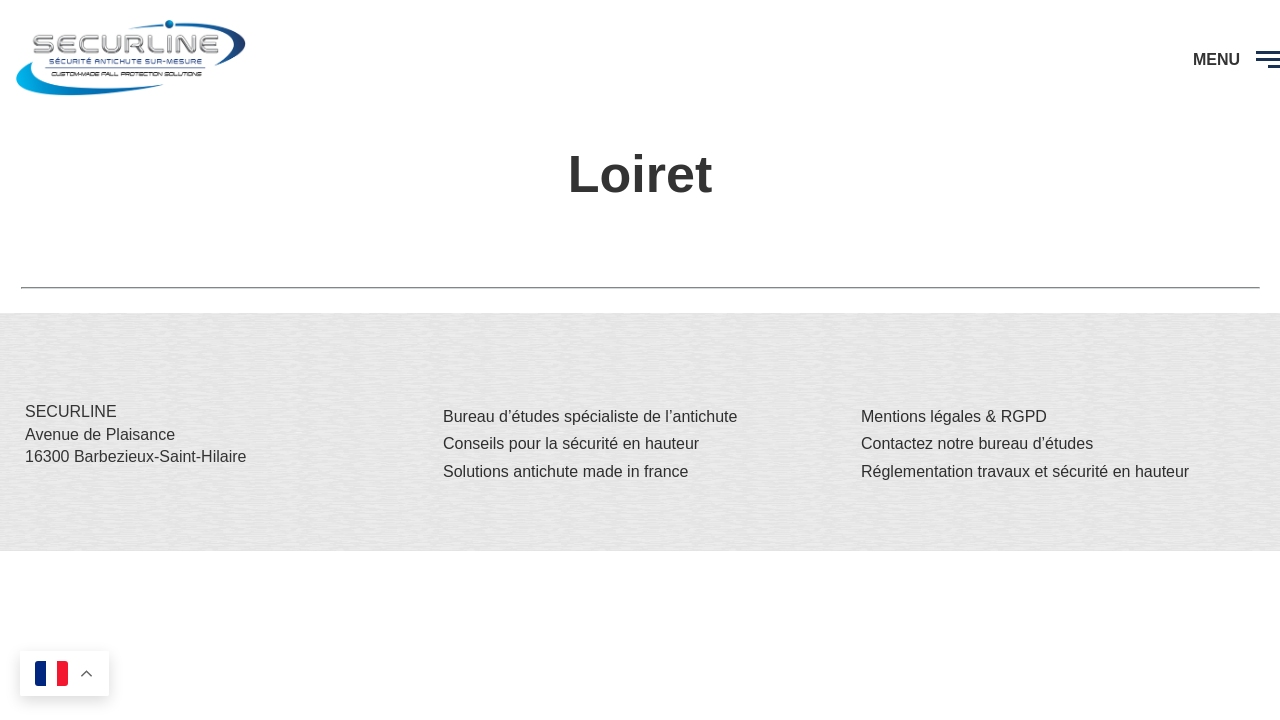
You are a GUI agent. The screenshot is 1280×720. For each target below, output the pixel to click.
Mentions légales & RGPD (954, 416)
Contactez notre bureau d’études (977, 443)
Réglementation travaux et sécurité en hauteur (1025, 471)
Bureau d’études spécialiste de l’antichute (590, 416)
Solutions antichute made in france (565, 471)
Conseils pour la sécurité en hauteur (571, 443)
